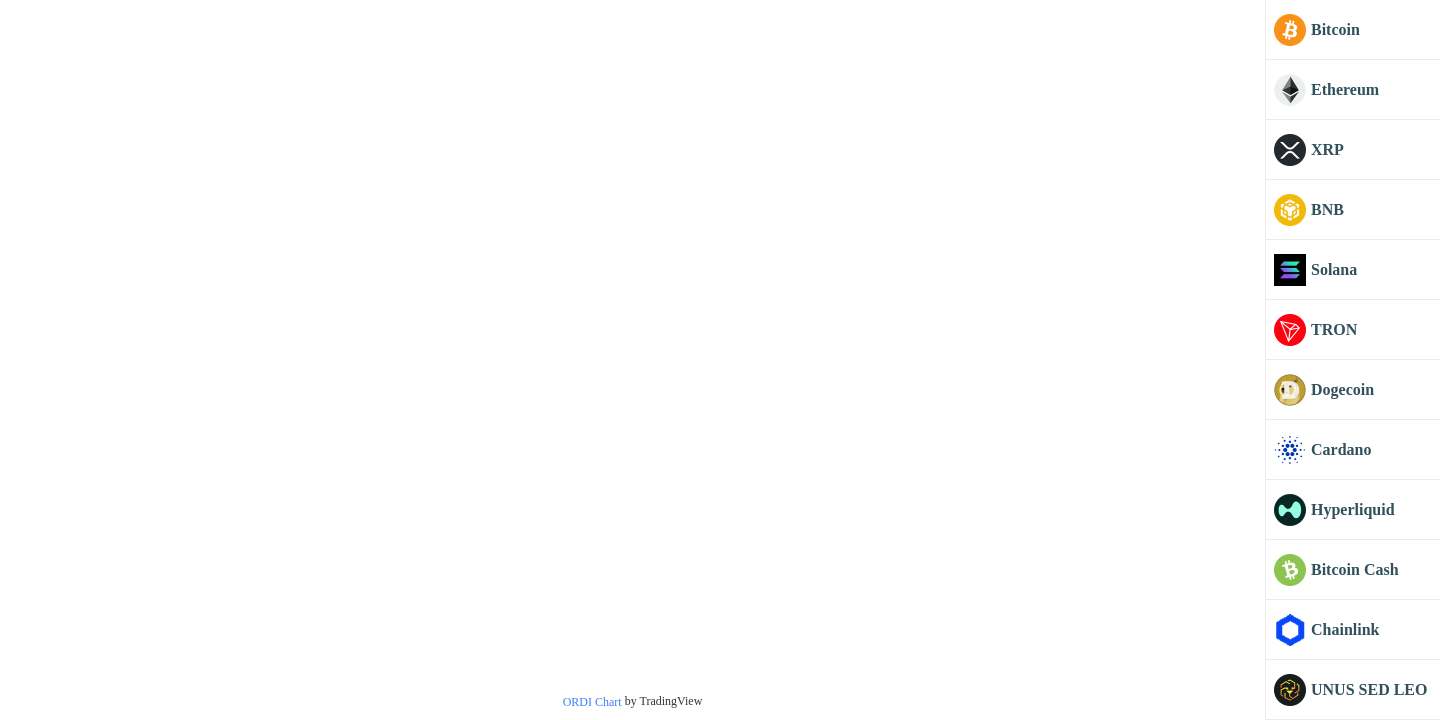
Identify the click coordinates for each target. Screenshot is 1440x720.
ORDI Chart (592, 702)
